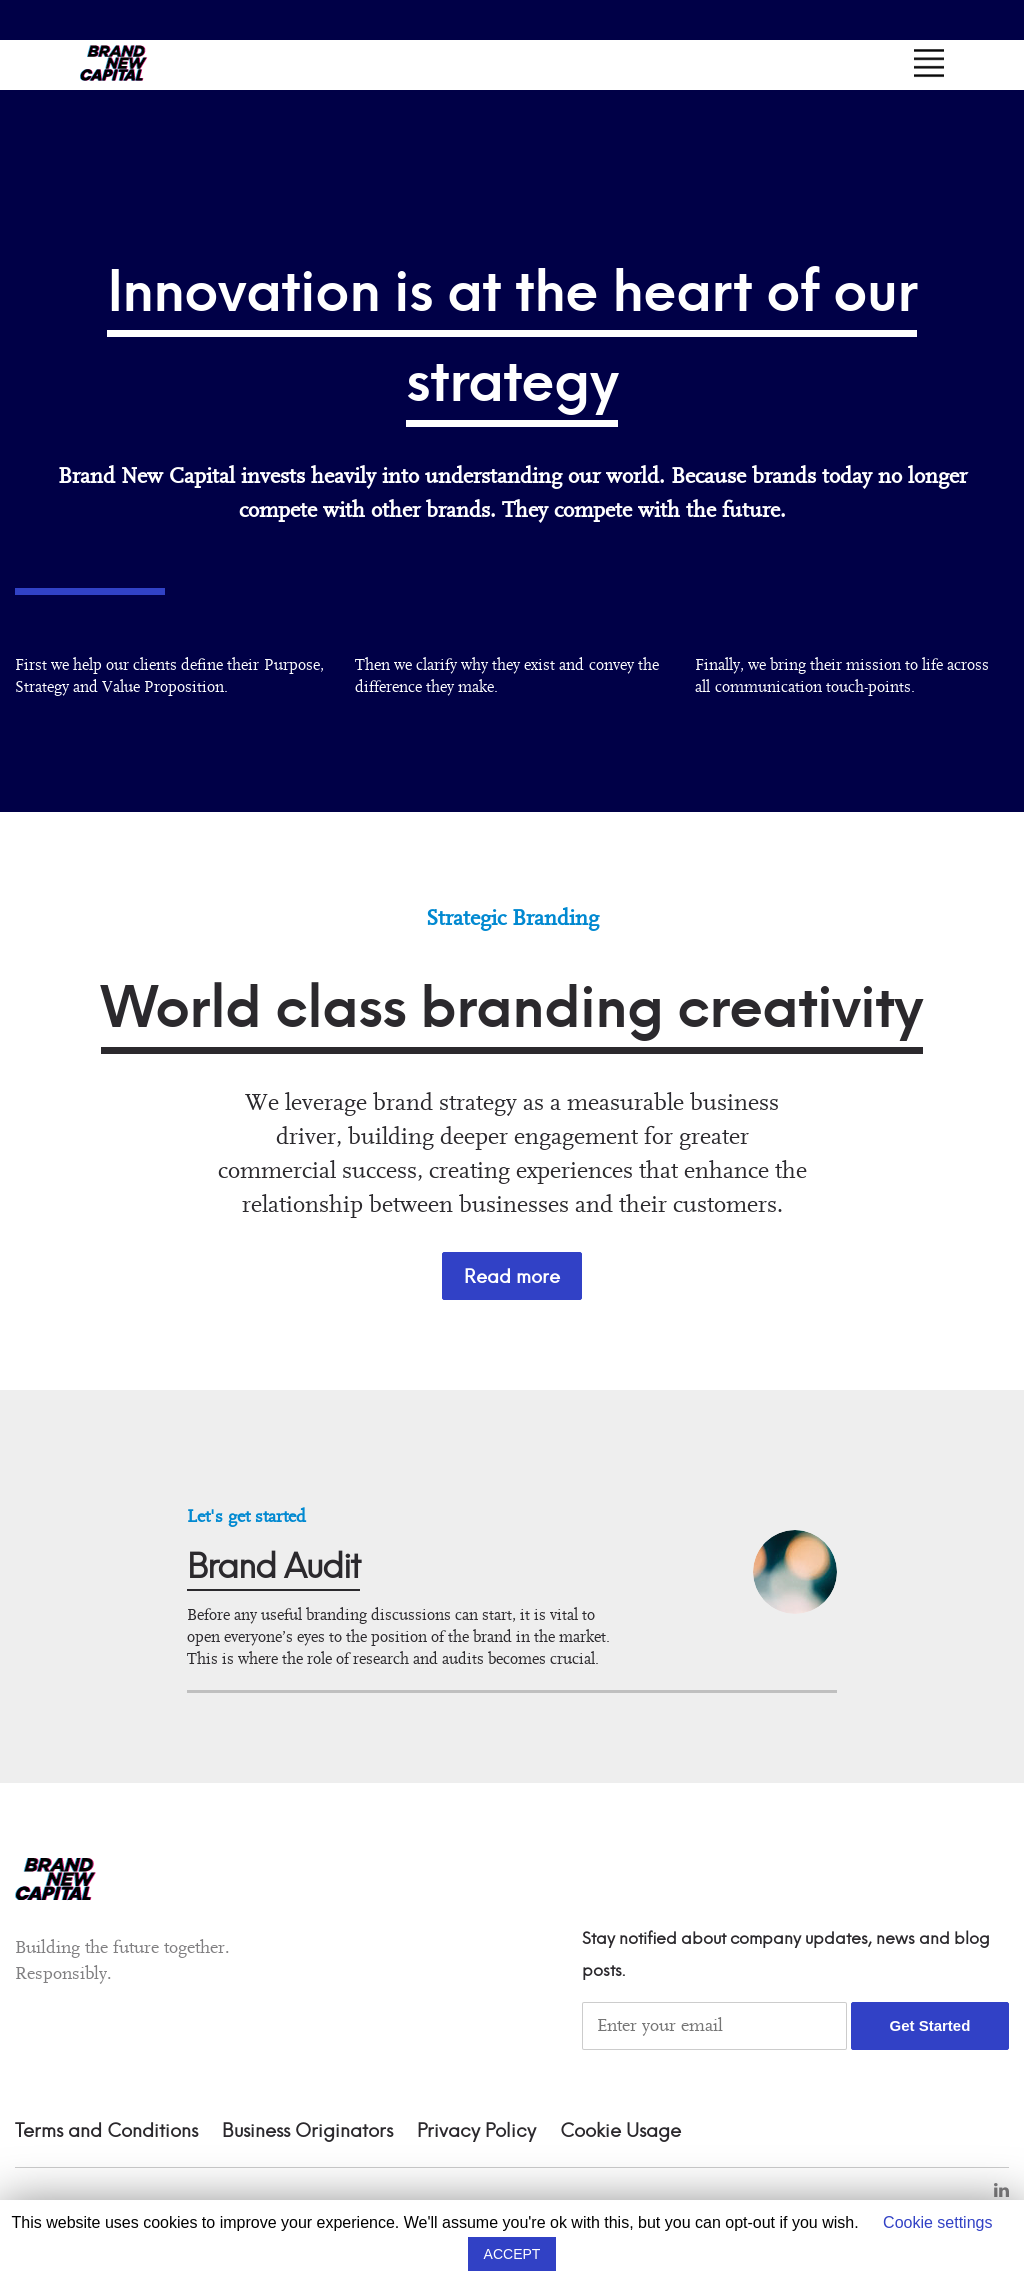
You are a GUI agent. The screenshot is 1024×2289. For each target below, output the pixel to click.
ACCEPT (512, 2254)
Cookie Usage (620, 2132)
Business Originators (307, 2132)
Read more (512, 1276)
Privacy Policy (476, 2132)
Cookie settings (937, 2222)
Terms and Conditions (106, 2132)
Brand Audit (273, 1568)
